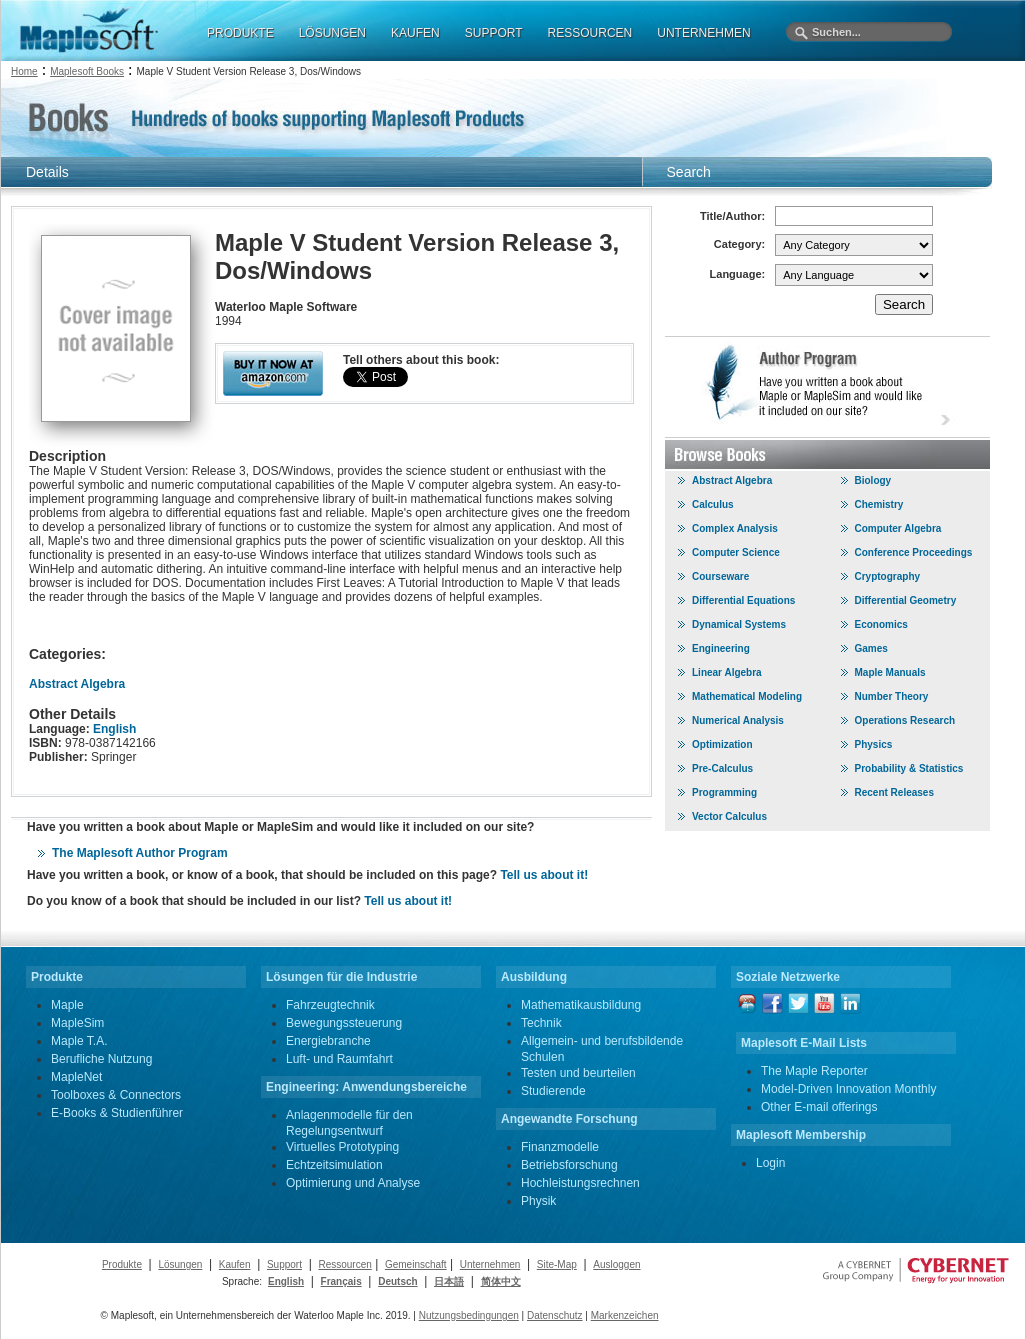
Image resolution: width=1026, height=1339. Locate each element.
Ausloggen (616, 1264)
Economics (881, 624)
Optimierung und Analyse (353, 1183)
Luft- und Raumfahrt (339, 1059)
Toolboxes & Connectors (116, 1095)
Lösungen (180, 1264)
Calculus (713, 504)
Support (284, 1264)
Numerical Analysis (738, 720)
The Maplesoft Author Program (140, 853)
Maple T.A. (79, 1041)
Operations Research (905, 720)
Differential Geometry (906, 600)
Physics (874, 744)
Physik (538, 1201)
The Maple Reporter (814, 1071)
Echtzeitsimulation (334, 1165)
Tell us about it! (544, 875)
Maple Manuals (890, 672)
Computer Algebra (898, 528)
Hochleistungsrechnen (580, 1183)
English (114, 729)
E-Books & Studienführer (117, 1113)
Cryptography (888, 576)
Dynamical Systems (739, 624)
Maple (67, 1005)
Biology (873, 480)
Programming (724, 792)
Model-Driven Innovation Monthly (848, 1089)
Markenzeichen (625, 1315)
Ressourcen (344, 1264)
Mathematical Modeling (747, 696)
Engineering (721, 648)
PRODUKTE (240, 33)
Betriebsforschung (569, 1165)
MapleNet (76, 1077)
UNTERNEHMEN (703, 33)
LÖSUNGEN (332, 33)
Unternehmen (490, 1264)
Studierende (553, 1091)
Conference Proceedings (914, 552)
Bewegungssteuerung (344, 1023)
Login (770, 1163)
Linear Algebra (727, 672)
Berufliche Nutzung (101, 1059)
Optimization (722, 744)
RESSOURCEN (590, 33)
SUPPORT (494, 33)
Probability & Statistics (909, 768)
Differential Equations (743, 600)
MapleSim (77, 1023)
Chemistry (879, 504)
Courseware (720, 576)
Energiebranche (328, 1041)
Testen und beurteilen (578, 1073)
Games (871, 648)
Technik (541, 1023)
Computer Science (736, 552)
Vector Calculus (729, 816)
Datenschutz (555, 1315)
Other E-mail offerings (819, 1107)
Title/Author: (732, 216)
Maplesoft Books (87, 71)
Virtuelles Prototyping (342, 1147)
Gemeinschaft (416, 1264)
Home (24, 71)
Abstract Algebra (77, 684)
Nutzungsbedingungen (469, 1315)
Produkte (122, 1264)
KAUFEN (415, 33)
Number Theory (892, 696)
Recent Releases (895, 792)
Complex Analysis (735, 528)
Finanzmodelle (560, 1147)
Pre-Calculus (722, 768)
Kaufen (235, 1264)
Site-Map (557, 1264)
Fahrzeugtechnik (330, 1005)
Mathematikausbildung (581, 1005)
